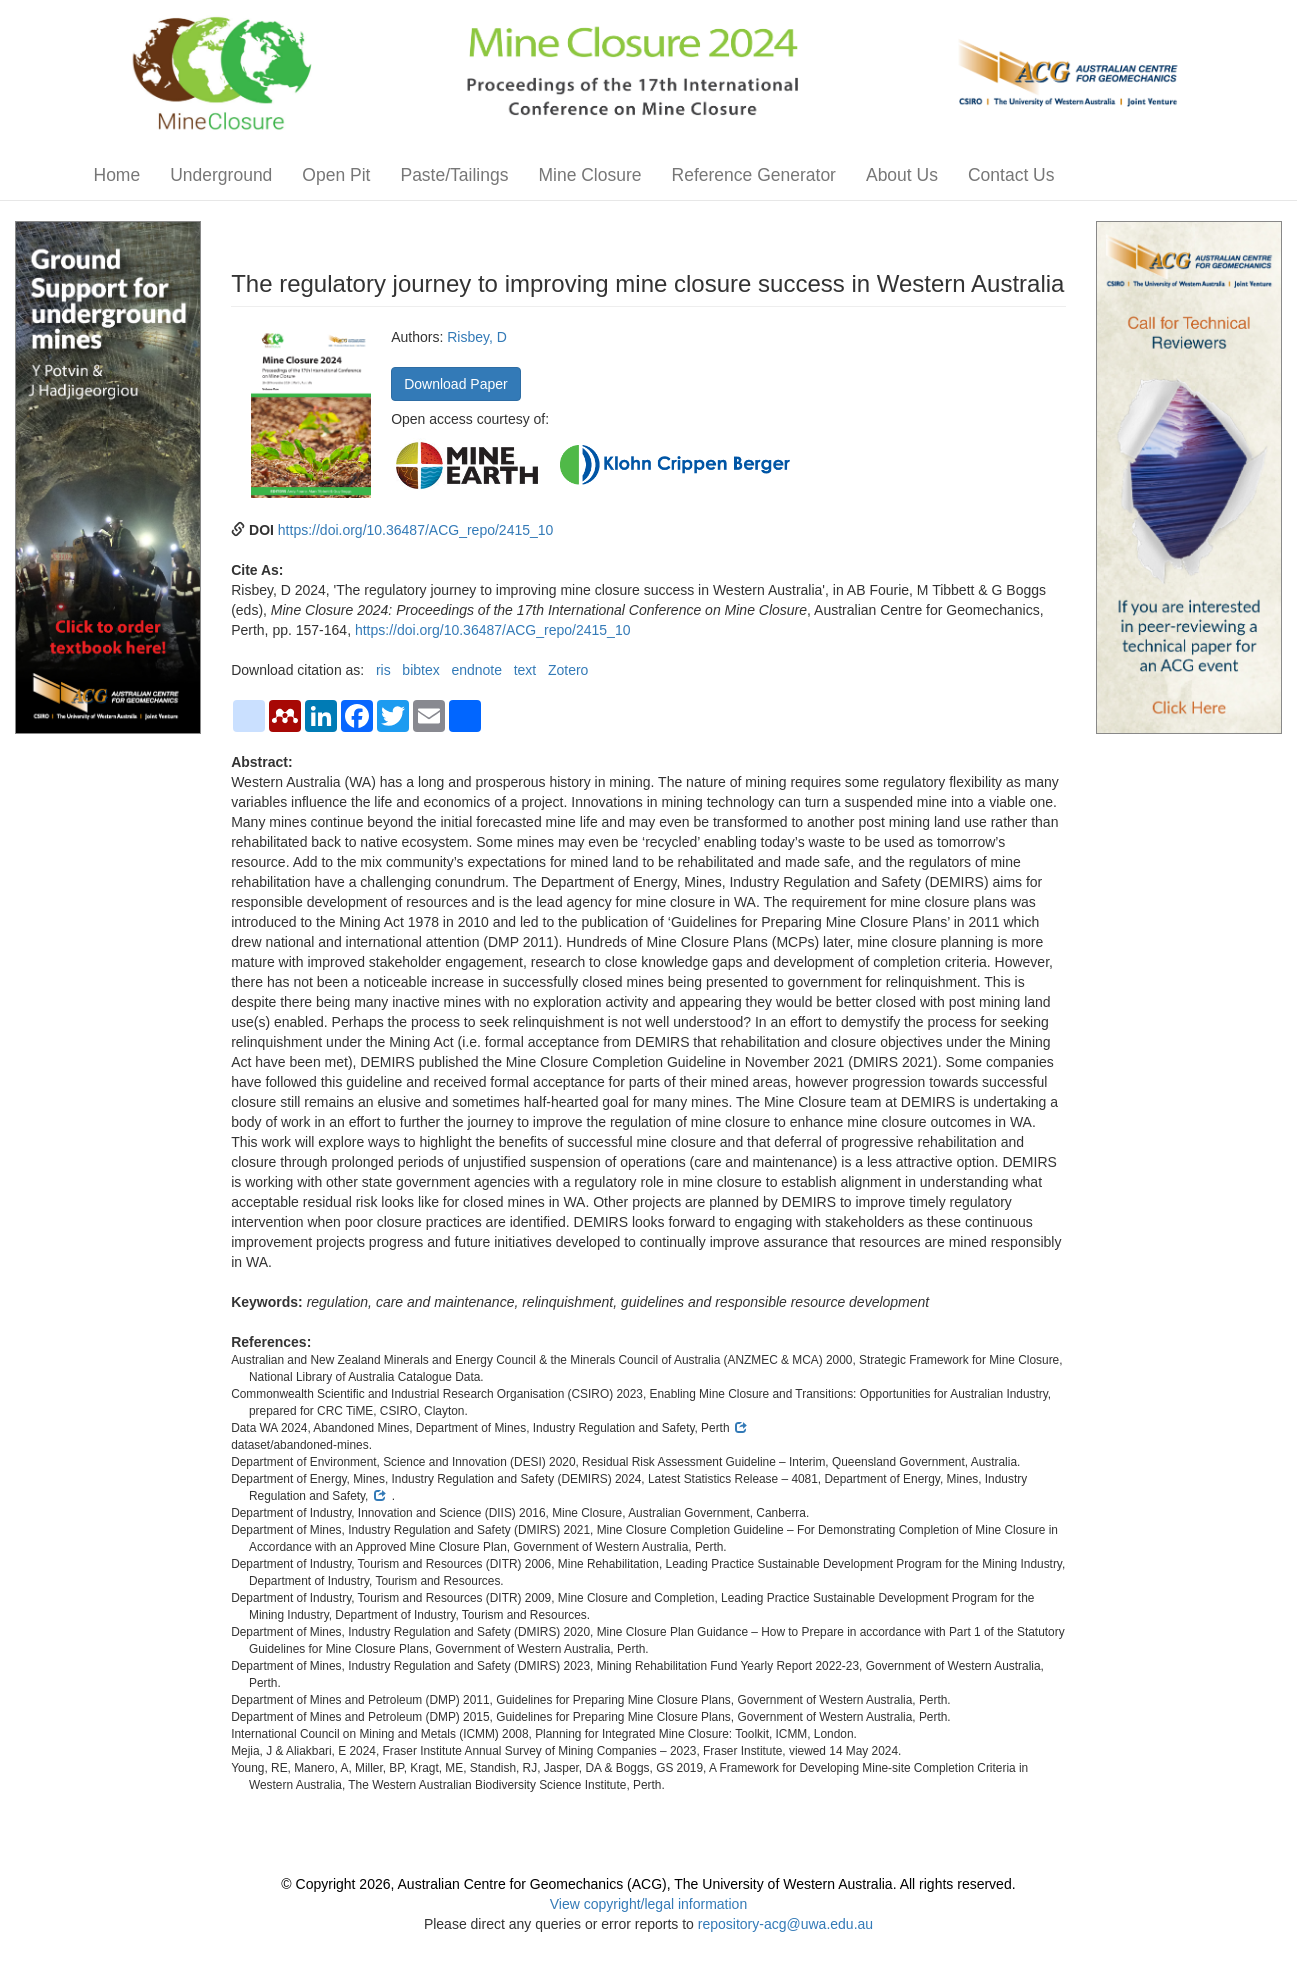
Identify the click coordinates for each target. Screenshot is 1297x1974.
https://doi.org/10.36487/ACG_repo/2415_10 (416, 530)
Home (117, 175)
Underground (221, 175)
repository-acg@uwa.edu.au (785, 1924)
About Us (902, 175)
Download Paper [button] (456, 384)
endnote (476, 670)
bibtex (420, 670)
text (525, 670)
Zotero (568, 670)
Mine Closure (589, 175)
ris (383, 670)
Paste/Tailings (454, 175)
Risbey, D (477, 337)
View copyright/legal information (648, 1904)
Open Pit (336, 175)
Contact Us (1011, 175)
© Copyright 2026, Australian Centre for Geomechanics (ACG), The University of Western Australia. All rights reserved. (648, 1884)
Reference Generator (754, 175)
